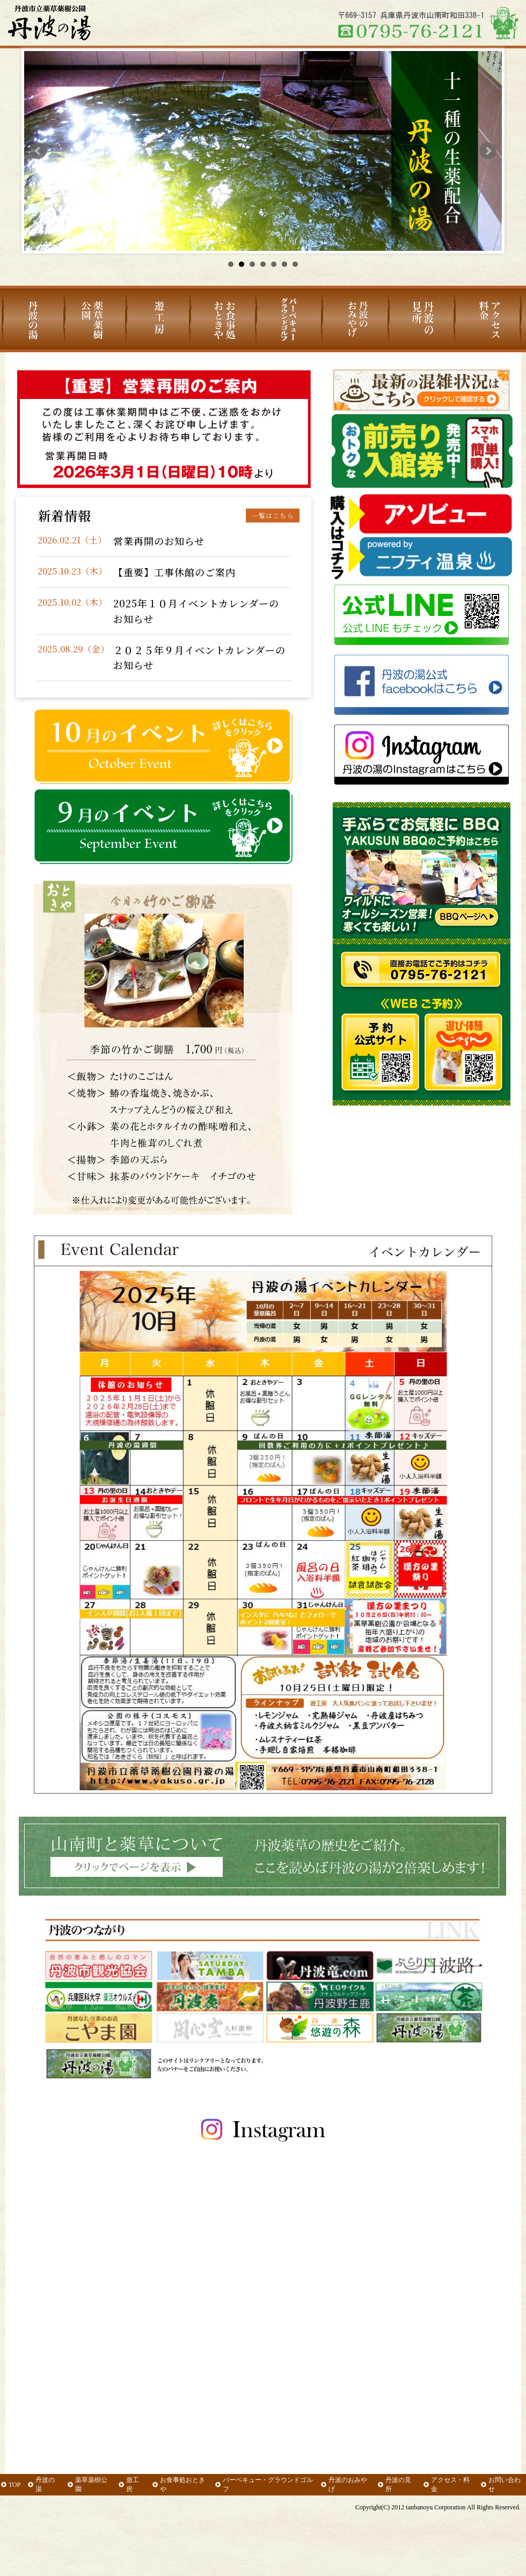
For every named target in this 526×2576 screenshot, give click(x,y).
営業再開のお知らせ (158, 541)
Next (487, 150)
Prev (38, 150)
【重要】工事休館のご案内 (174, 572)
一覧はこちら (273, 515)
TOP (14, 2484)
